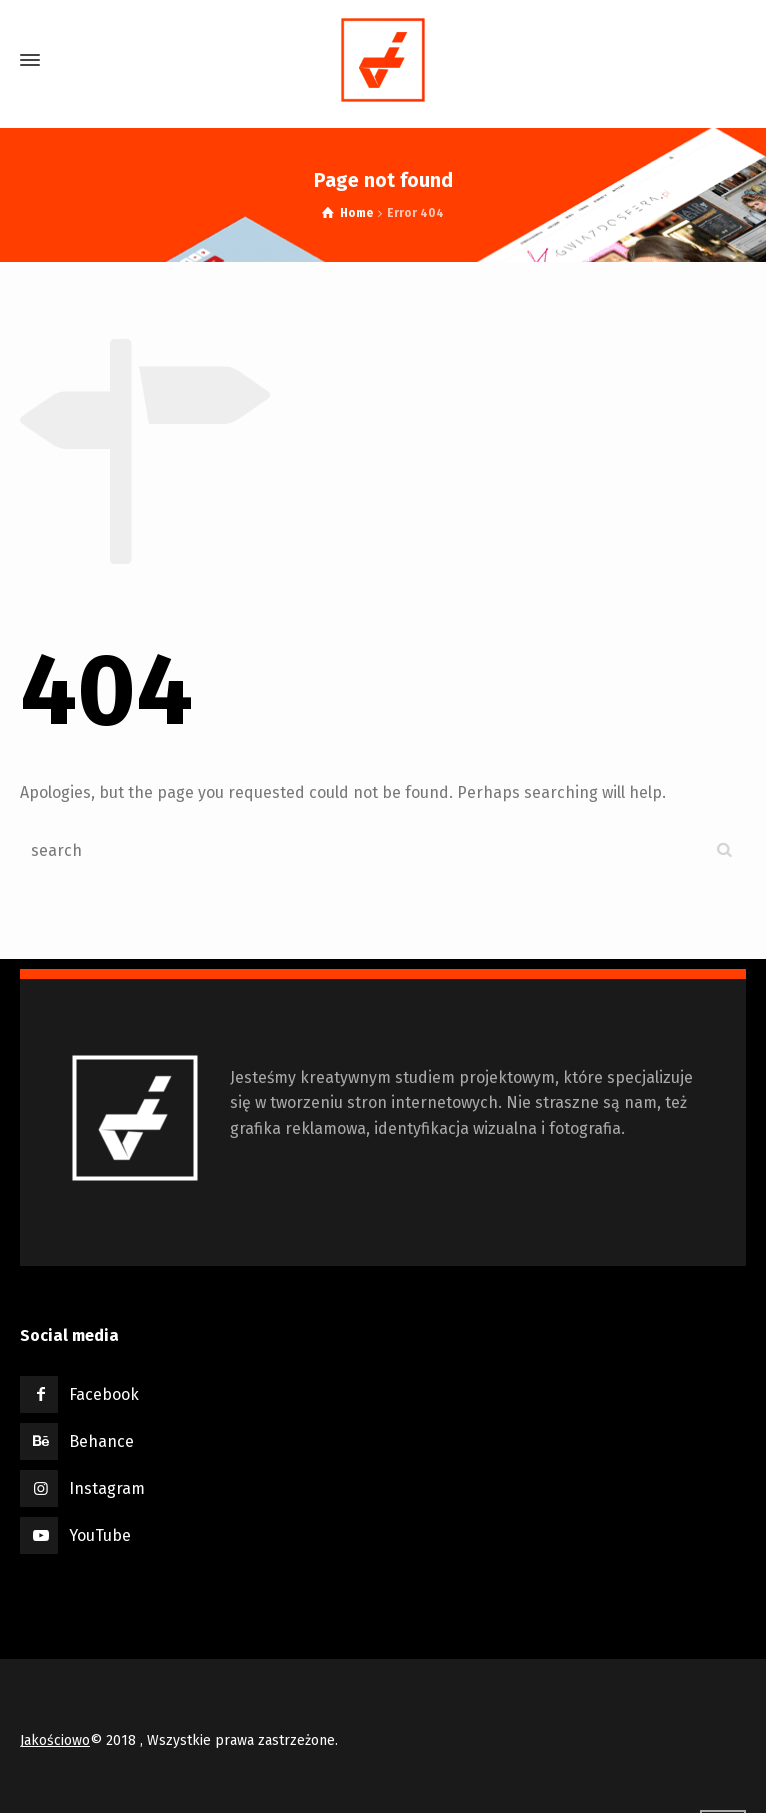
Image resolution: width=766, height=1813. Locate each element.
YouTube (100, 1535)
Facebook (104, 1394)
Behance (101, 1441)
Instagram (107, 1488)
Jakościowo (55, 1740)
